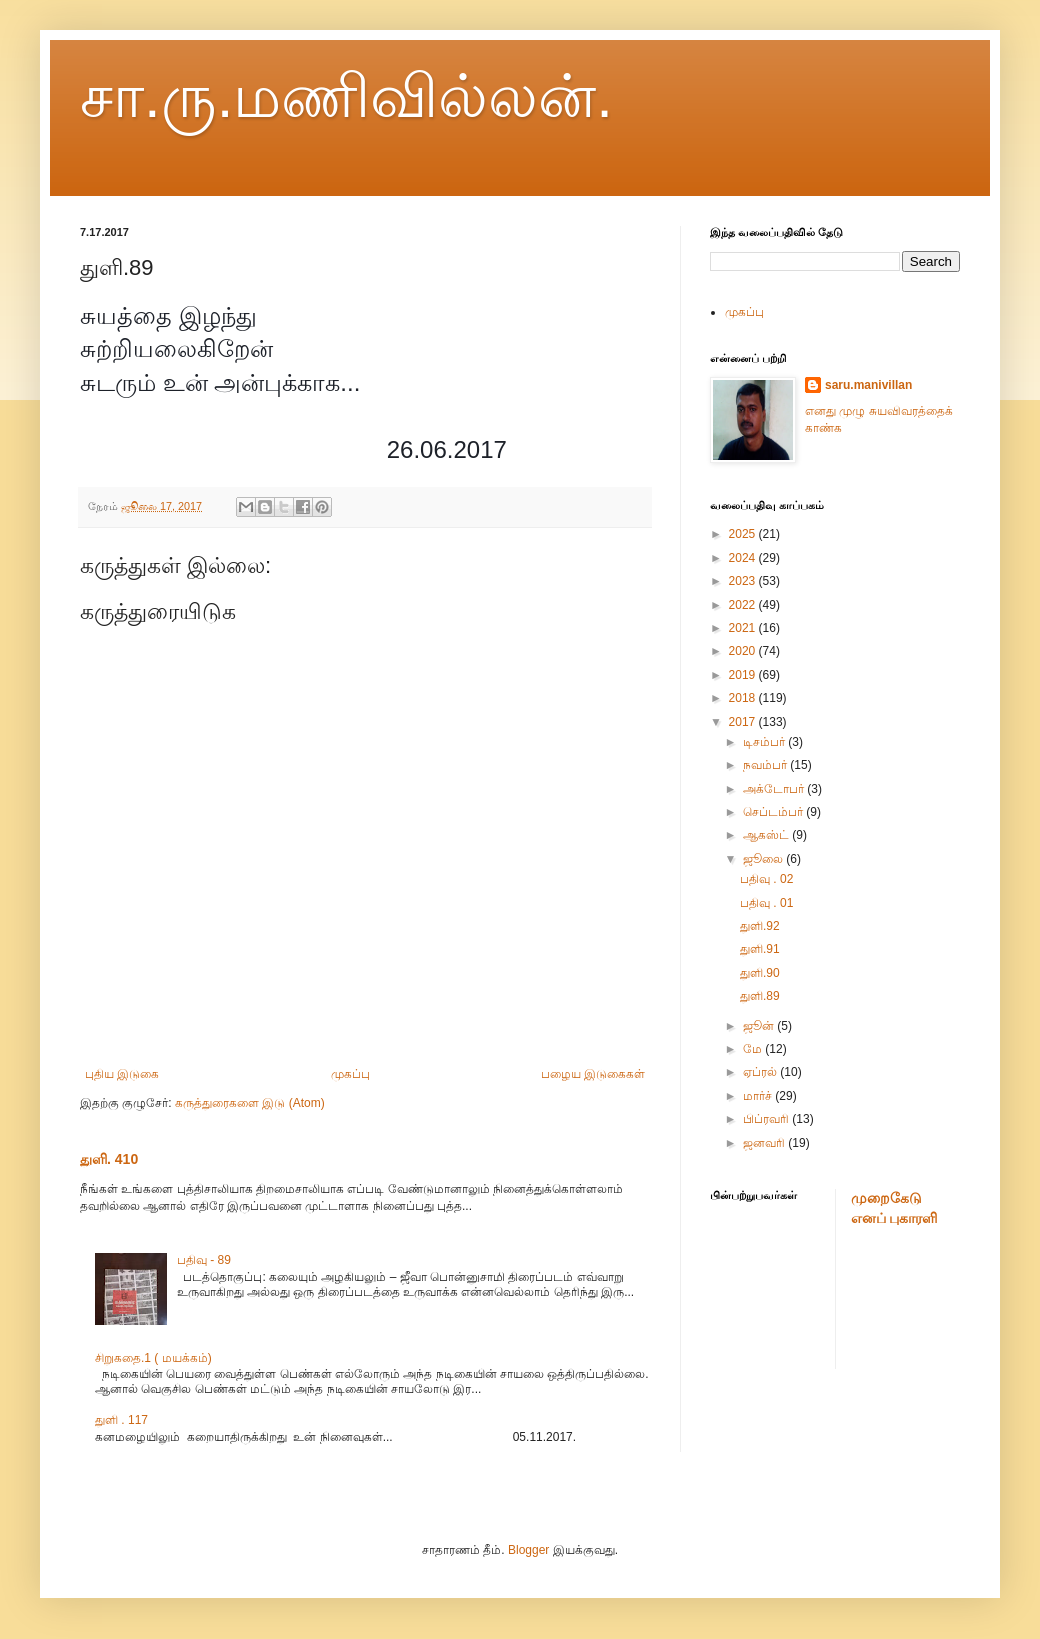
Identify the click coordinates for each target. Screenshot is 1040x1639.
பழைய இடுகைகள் (593, 1074)
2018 (744, 698)
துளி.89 (760, 996)
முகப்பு (350, 1074)
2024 (744, 558)
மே (754, 1049)
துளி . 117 (121, 1420)
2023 (744, 581)
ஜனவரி (765, 1143)
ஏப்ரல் (761, 1072)
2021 (744, 628)
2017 (744, 722)
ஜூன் (760, 1026)
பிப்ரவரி (767, 1119)
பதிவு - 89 (204, 1260)
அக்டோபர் (775, 789)
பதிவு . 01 (766, 903)
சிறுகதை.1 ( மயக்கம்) (153, 1358)
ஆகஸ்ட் (767, 835)
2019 (744, 675)
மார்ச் (759, 1096)
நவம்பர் (766, 765)
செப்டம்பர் (774, 812)
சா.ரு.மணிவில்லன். (346, 96)
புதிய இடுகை (122, 1074)
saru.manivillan (868, 385)
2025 (744, 534)
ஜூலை (764, 859)
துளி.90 (760, 973)
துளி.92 (760, 926)
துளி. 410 (109, 1159)
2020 (744, 651)
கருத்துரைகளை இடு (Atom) (250, 1103)
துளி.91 (760, 949)
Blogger (528, 1550)
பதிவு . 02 (766, 879)
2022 (744, 605)
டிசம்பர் (765, 742)
